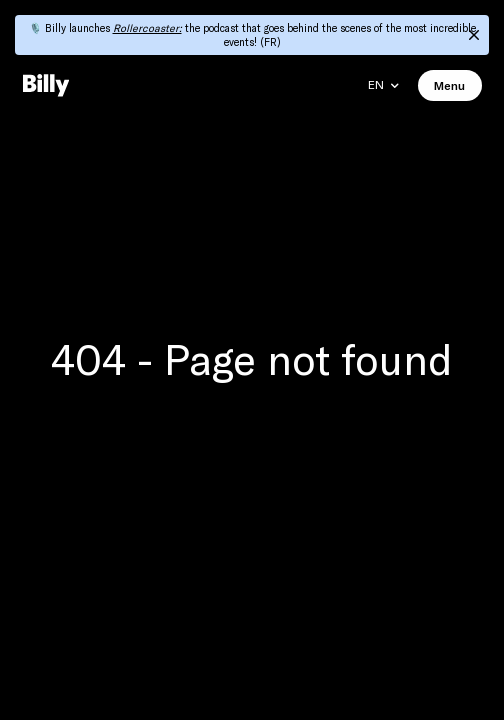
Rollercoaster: (147, 28)
